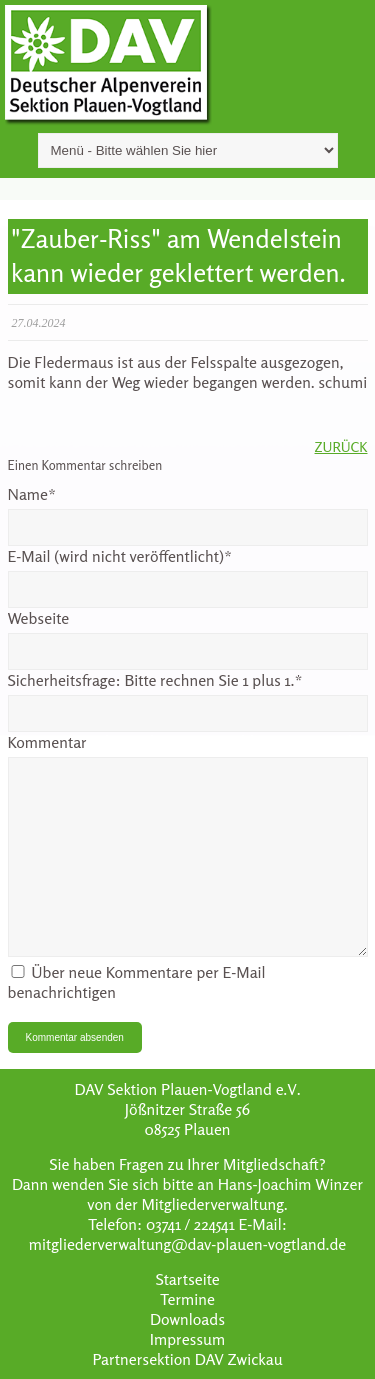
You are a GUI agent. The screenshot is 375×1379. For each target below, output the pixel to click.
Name (32, 494)
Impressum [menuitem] (187, 1339)
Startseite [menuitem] (187, 1279)
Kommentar (47, 742)
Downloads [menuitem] (187, 1319)
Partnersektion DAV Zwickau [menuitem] (187, 1359)
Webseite (39, 618)
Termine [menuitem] (187, 1299)
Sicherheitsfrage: (155, 680)
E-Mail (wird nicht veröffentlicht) (120, 556)
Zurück (341, 446)
